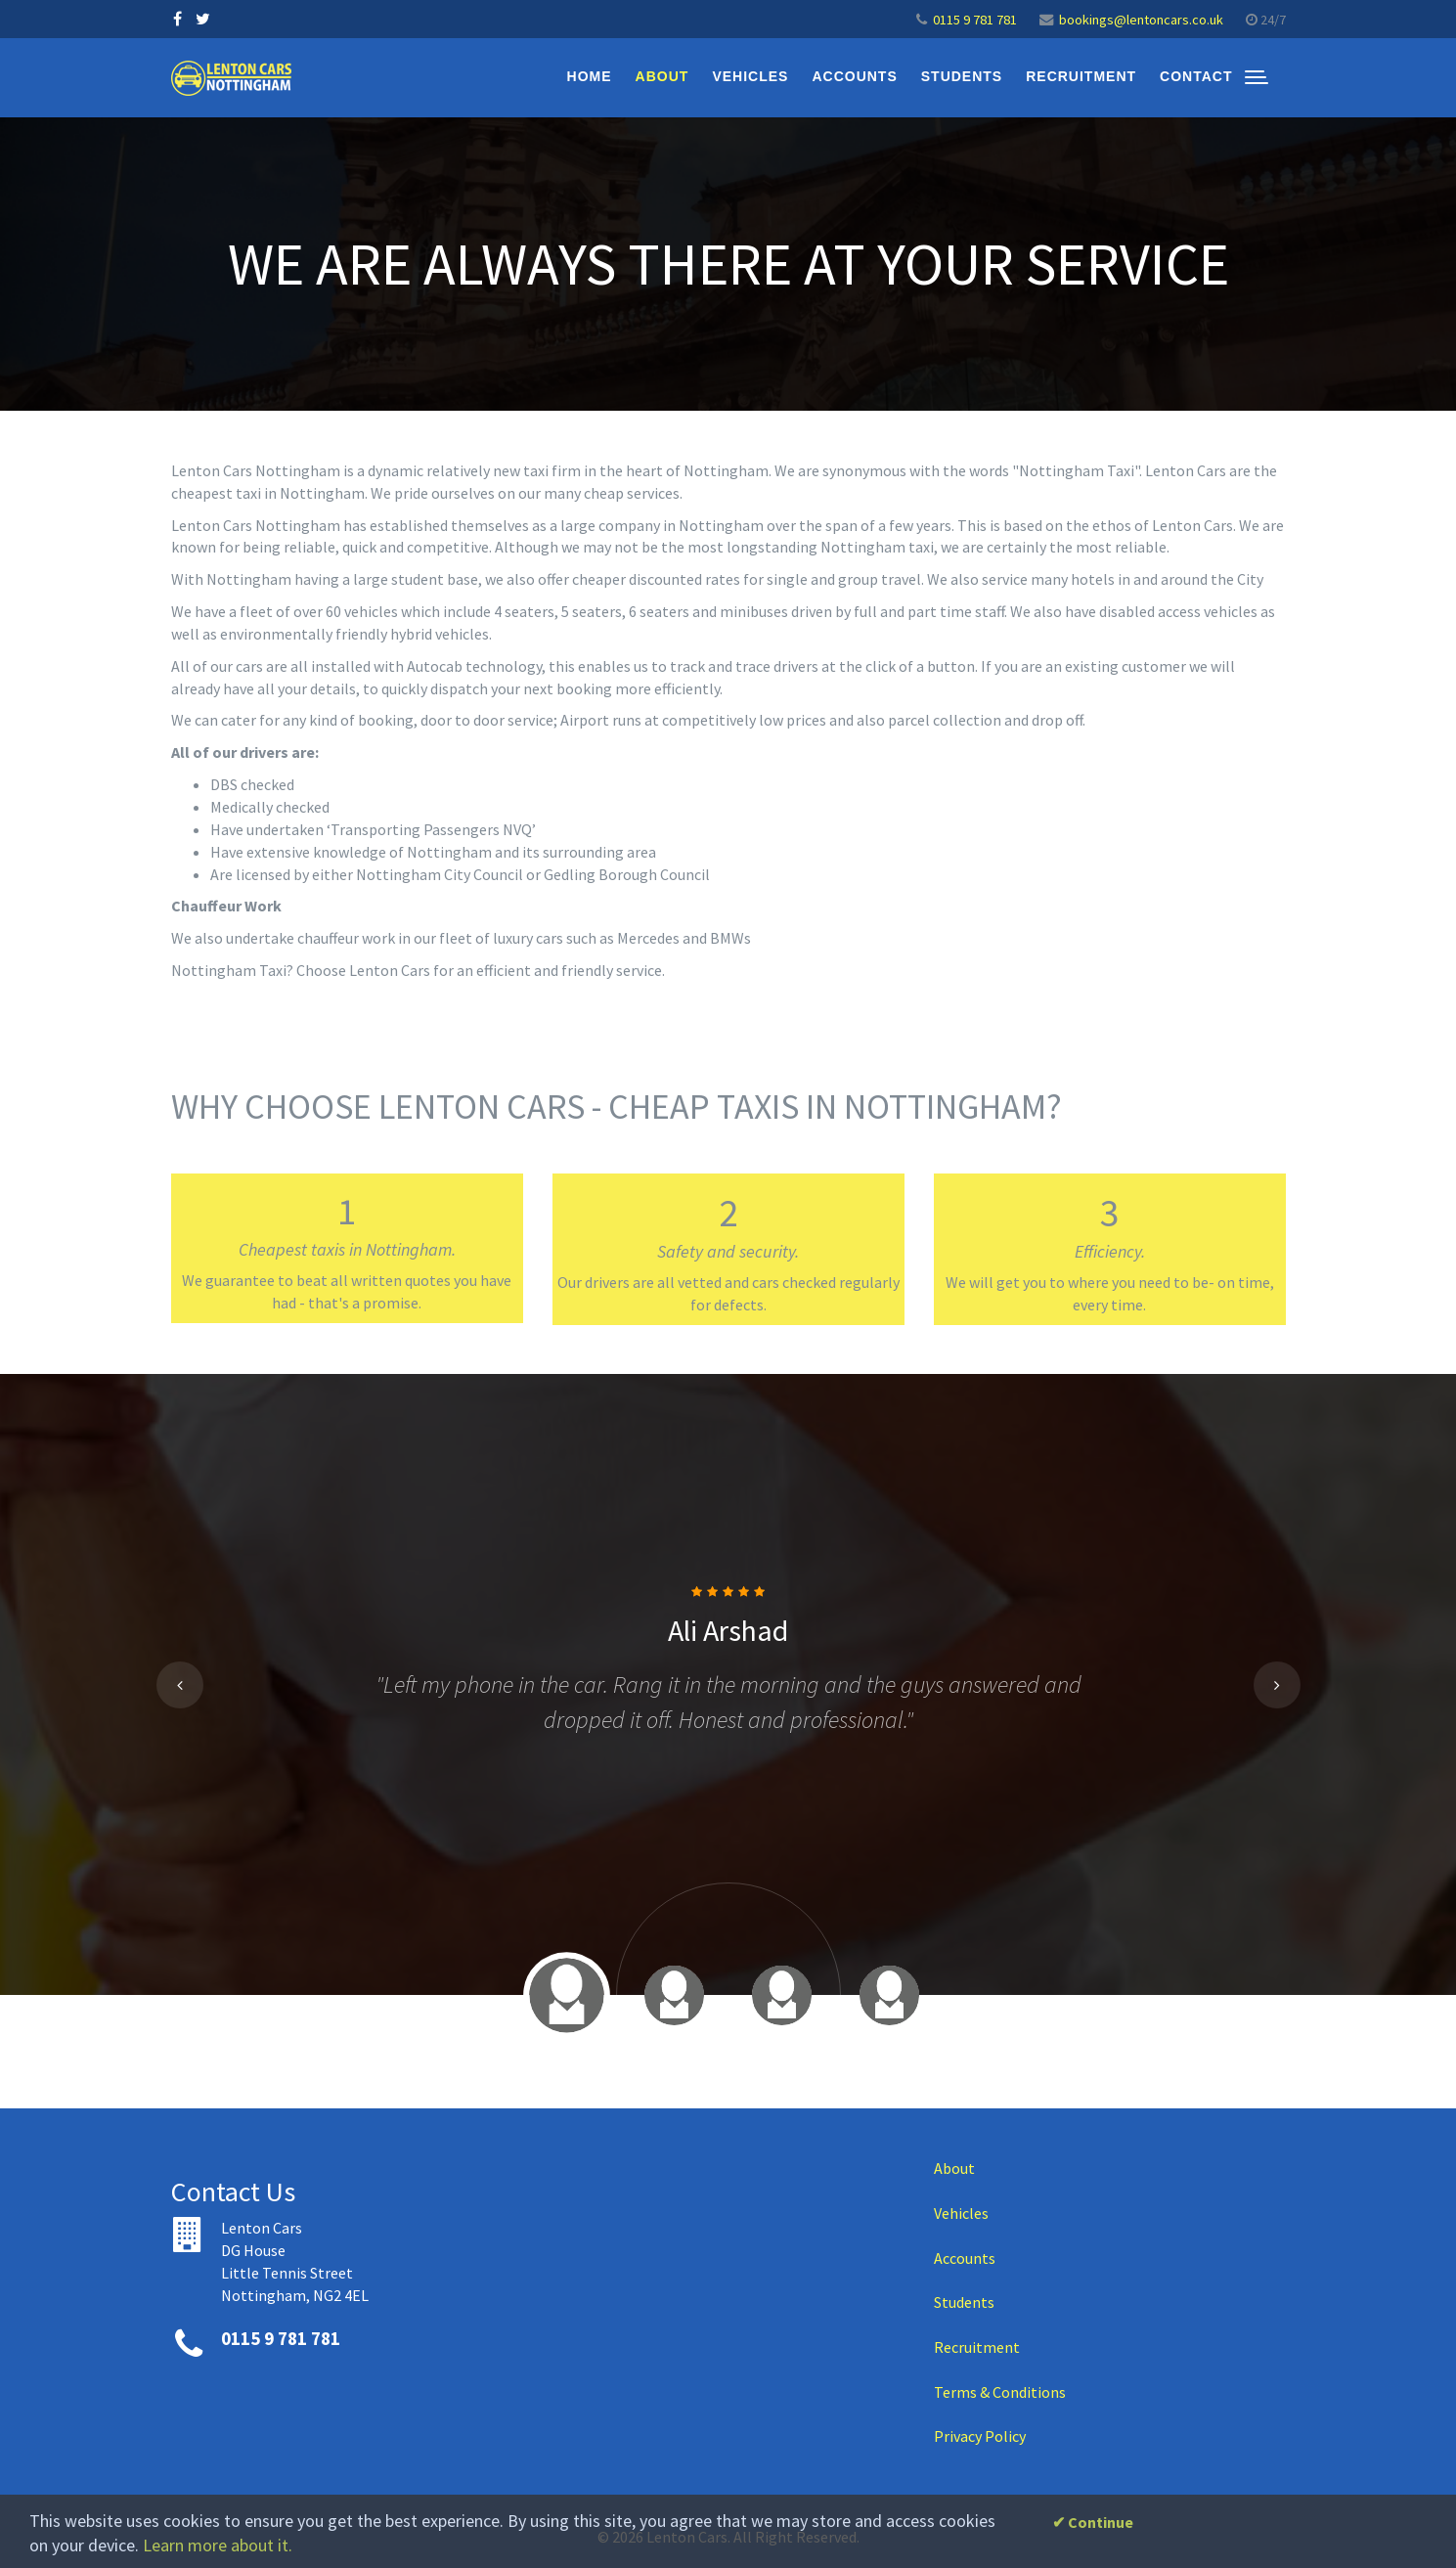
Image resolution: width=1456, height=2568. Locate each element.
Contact (1196, 76)
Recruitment (1081, 76)
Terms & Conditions (1000, 2392)
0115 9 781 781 (975, 19)
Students (961, 76)
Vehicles (750, 76)
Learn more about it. (217, 2545)
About (662, 76)
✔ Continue (1092, 2522)
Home (589, 76)
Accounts (854, 76)
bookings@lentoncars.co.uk (1141, 19)
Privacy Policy (980, 2436)
